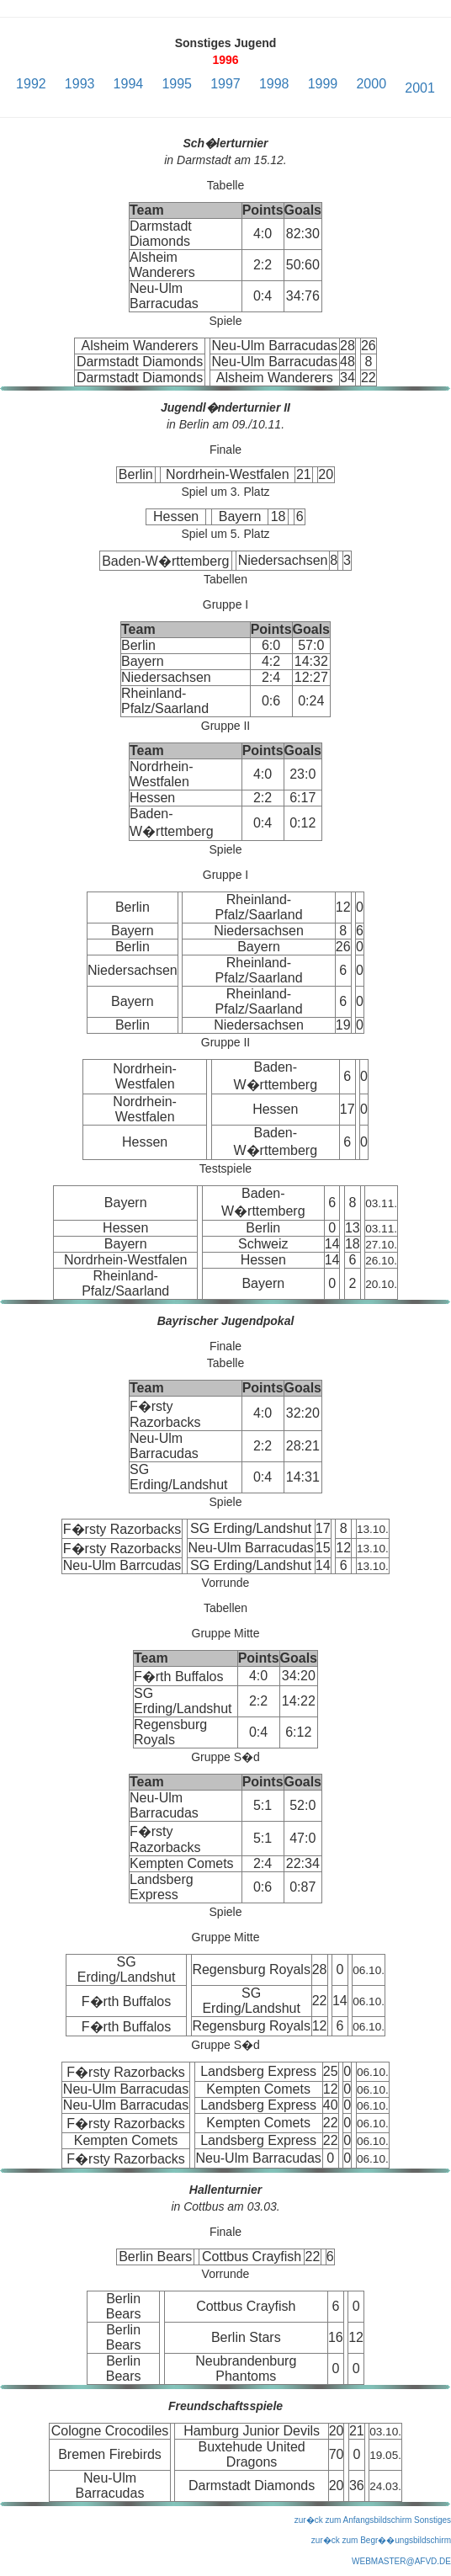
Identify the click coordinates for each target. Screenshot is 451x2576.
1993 (80, 84)
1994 (129, 84)
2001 (420, 88)
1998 (274, 84)
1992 (31, 84)
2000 (371, 84)
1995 (177, 84)
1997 (225, 84)
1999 (323, 84)
